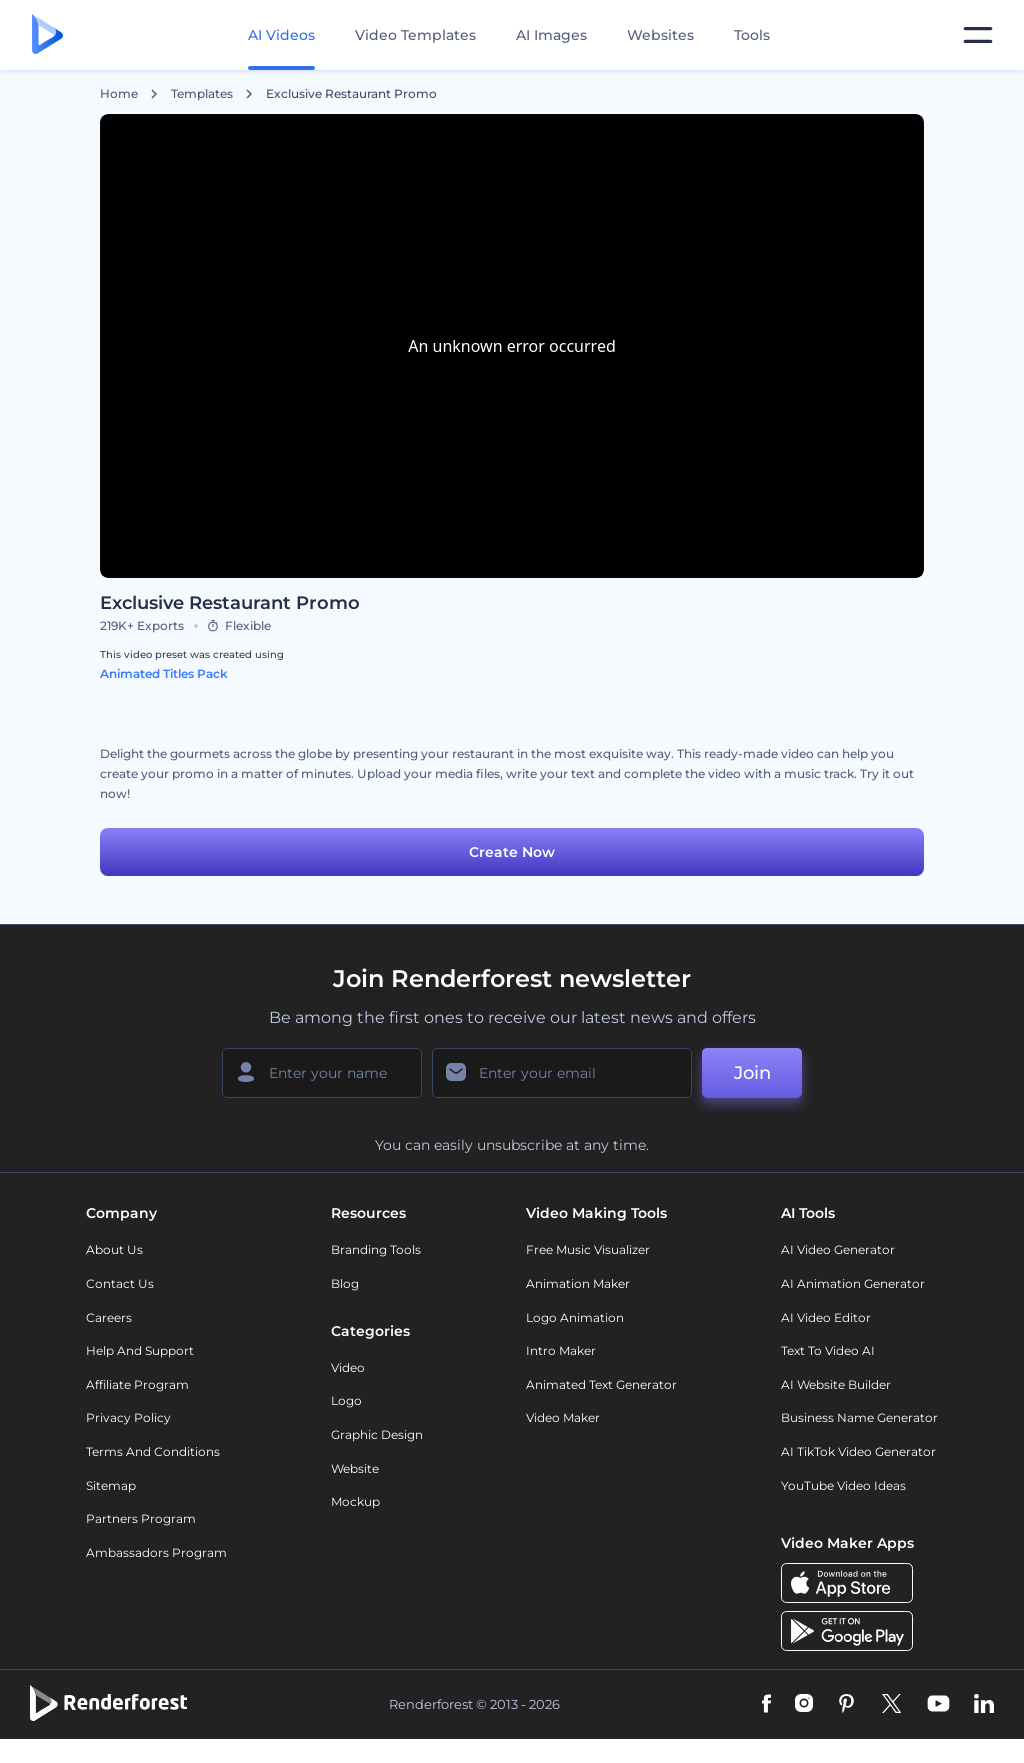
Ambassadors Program (156, 1552)
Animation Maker (578, 1283)
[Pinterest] (846, 1705)
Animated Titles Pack (164, 673)
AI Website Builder (836, 1384)
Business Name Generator (859, 1417)
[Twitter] (891, 1705)
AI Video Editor (826, 1317)
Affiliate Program (137, 1384)
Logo (346, 1400)
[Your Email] (562, 1073)
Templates (202, 94)
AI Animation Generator (853, 1283)
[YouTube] (938, 1705)
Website (355, 1468)
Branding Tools (376, 1249)
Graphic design (377, 1434)
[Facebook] (766, 1705)
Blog (345, 1283)
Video (348, 1367)
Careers (109, 1317)
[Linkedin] (984, 1705)
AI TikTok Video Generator (858, 1451)
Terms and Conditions (153, 1451)
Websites (660, 35)
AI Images (551, 35)
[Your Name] (322, 1073)
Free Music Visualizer (588, 1249)
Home (119, 94)
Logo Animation (575, 1317)
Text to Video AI (828, 1350)
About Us (114, 1249)
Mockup (355, 1501)
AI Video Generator (838, 1249)
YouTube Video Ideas (843, 1485)
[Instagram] (804, 1705)
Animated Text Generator (601, 1384)
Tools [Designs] (752, 35)
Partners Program (141, 1518)
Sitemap (111, 1485)
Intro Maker (561, 1350)
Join (752, 1073)
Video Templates (415, 35)
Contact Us (120, 1283)
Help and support (140, 1350)
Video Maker (563, 1417)
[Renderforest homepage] (47, 35)
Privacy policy (128, 1417)
